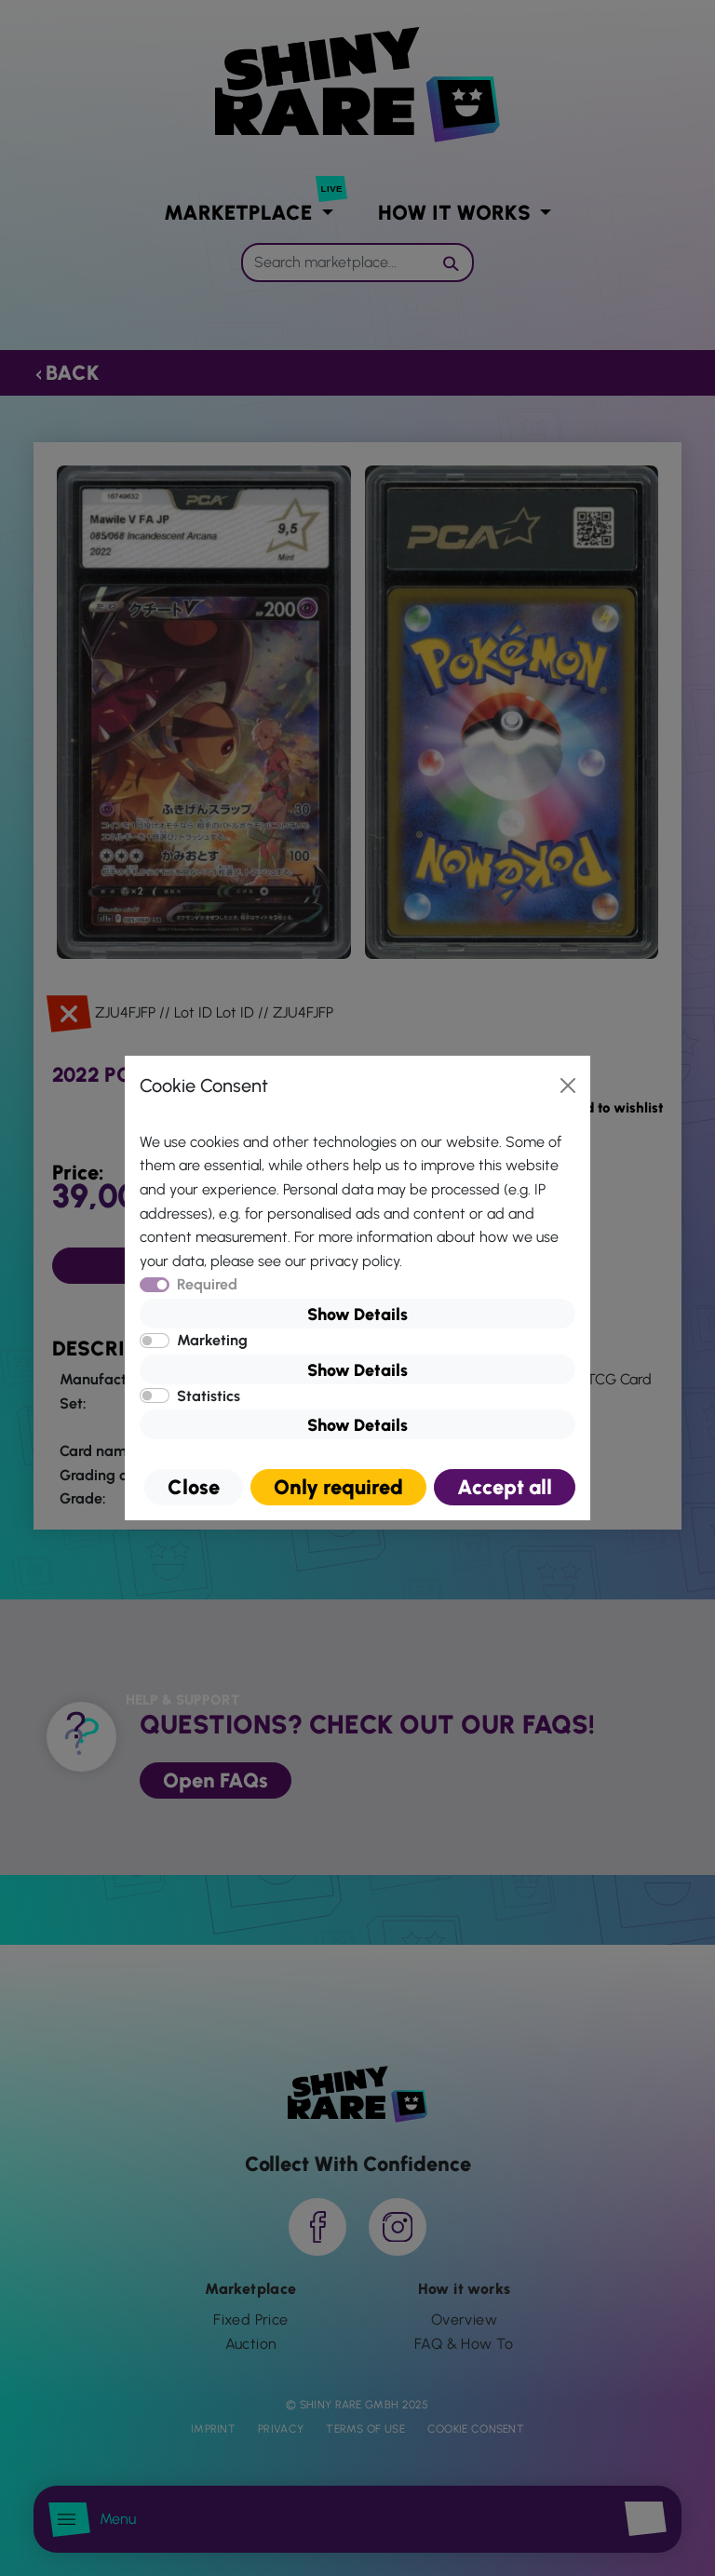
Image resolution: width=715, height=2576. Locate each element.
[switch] (154, 1340)
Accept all (504, 1487)
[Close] (568, 1085)
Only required (338, 1487)
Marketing (212, 1340)
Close (194, 1487)
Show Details (357, 1314)
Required (207, 1284)
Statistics (208, 1396)
